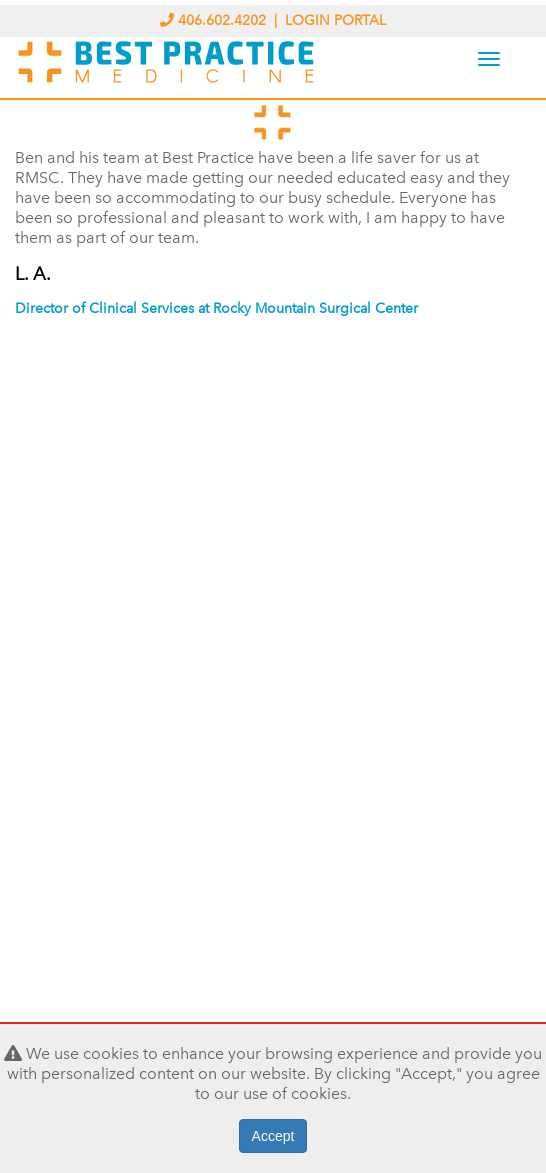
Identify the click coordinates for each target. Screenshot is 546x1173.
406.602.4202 (215, 20)
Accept (273, 1136)
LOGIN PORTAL (335, 20)
